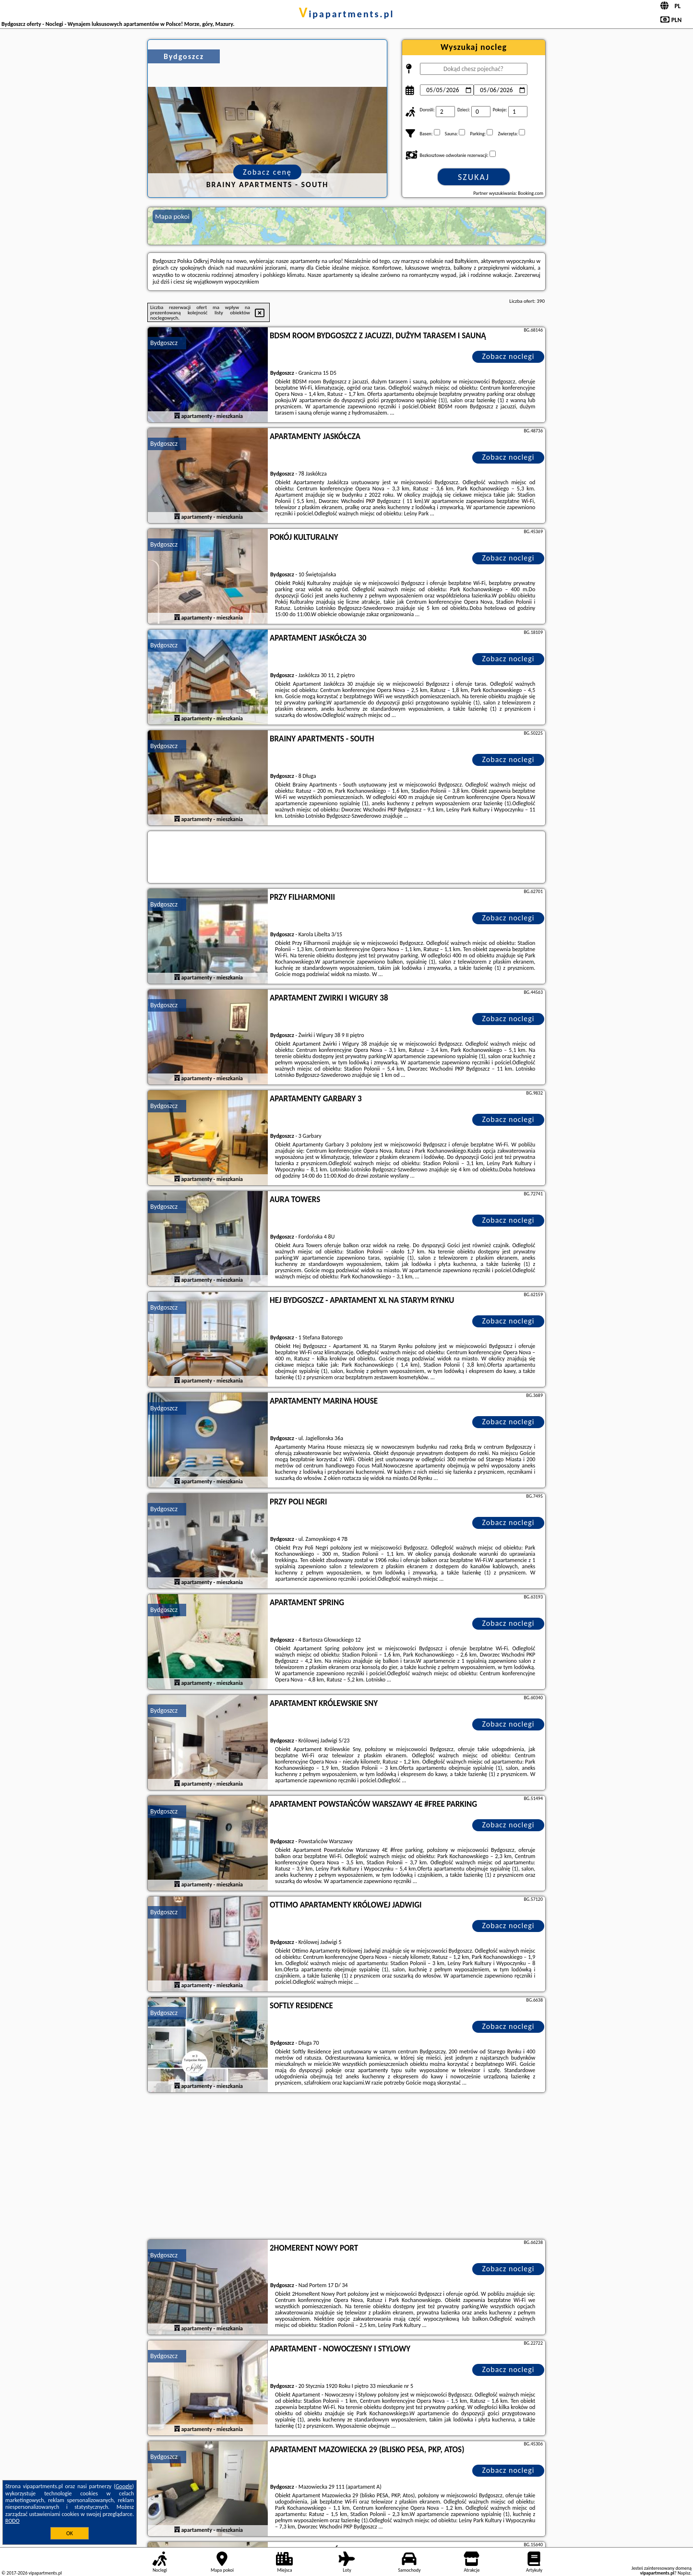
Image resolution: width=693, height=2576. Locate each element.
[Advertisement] (346, 2167)
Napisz (684, 2573)
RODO (12, 2520)
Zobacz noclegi (508, 356)
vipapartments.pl (346, 14)
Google (124, 2486)
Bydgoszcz (164, 343)
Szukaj (474, 177)
